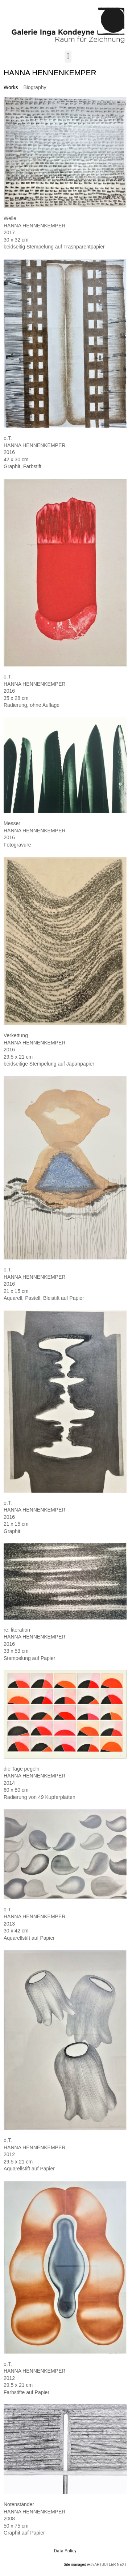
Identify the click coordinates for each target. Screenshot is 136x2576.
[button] (68, 57)
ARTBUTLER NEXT (110, 2565)
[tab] (11, 87)
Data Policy (65, 2550)
